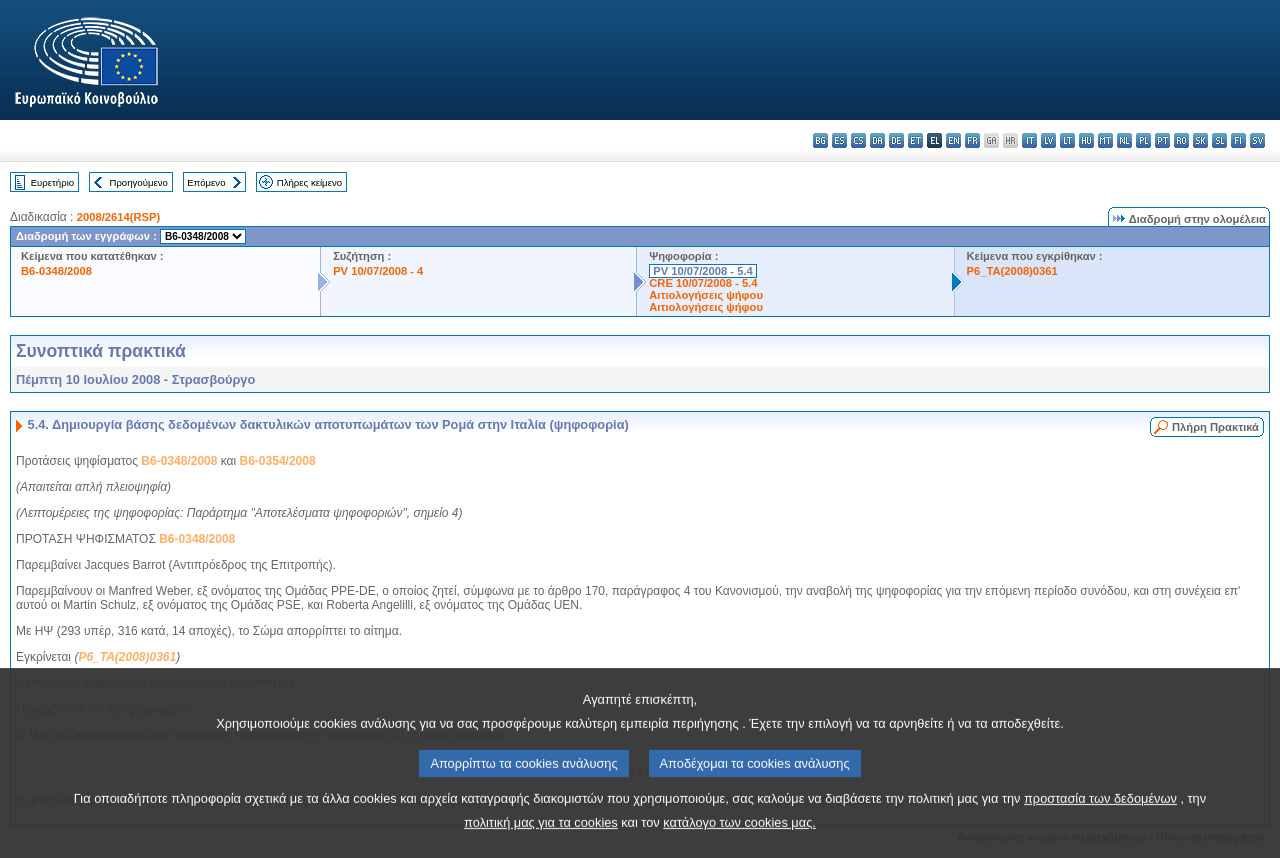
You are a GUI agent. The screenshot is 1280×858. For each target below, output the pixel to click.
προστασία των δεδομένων (1100, 824)
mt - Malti (1105, 140)
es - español (839, 140)
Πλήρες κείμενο (309, 182)
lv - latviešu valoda (1048, 140)
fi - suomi (1238, 140)
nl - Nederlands (1124, 140)
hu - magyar (1086, 140)
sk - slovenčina (1200, 140)
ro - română (1181, 140)
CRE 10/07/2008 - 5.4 (703, 283)
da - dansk (877, 140)
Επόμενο (206, 182)
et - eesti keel (915, 140)
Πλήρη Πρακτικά (1215, 427)
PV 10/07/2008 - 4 (378, 271)
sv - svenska (1257, 140)
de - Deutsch (896, 140)
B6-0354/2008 (278, 461)
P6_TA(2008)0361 (1012, 271)
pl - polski (1143, 140)
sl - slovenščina (1219, 140)
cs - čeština (858, 140)
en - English (953, 140)
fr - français (972, 140)
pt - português (1162, 140)
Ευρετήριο (52, 182)
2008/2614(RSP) (118, 217)
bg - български (820, 140)
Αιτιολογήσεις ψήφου (706, 295)
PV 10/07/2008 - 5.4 (703, 271)
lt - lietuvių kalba (1067, 140)
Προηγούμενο (138, 182)
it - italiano (1029, 140)
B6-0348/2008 (56, 271)
